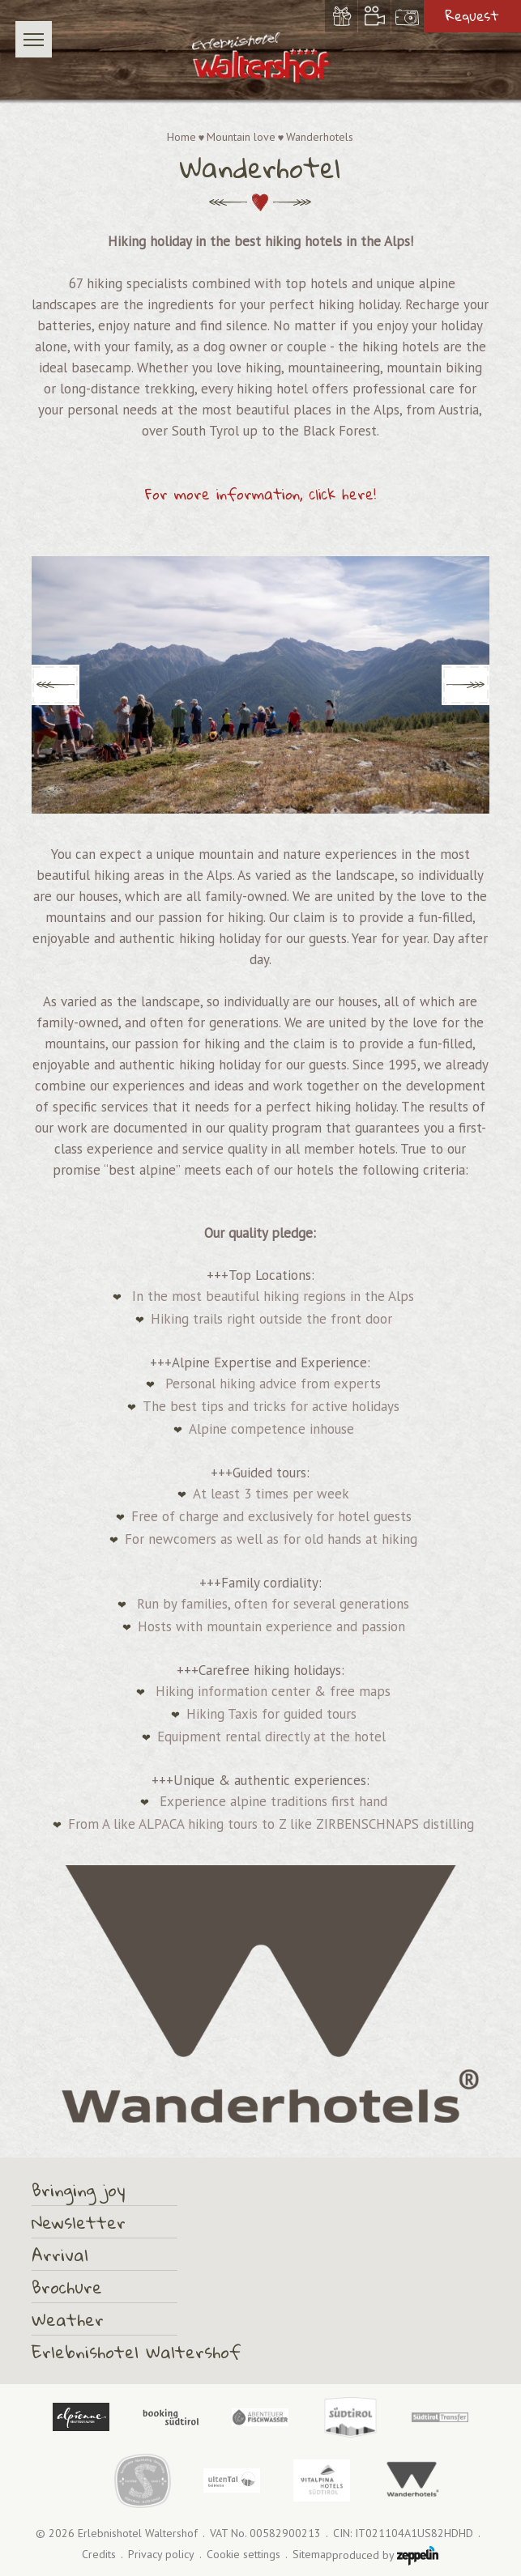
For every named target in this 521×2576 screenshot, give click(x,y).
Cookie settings (243, 2554)
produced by (385, 2555)
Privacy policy (161, 2554)
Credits (99, 2554)
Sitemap (312, 2554)
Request (472, 15)
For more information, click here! (260, 494)
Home (181, 137)
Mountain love (241, 137)
